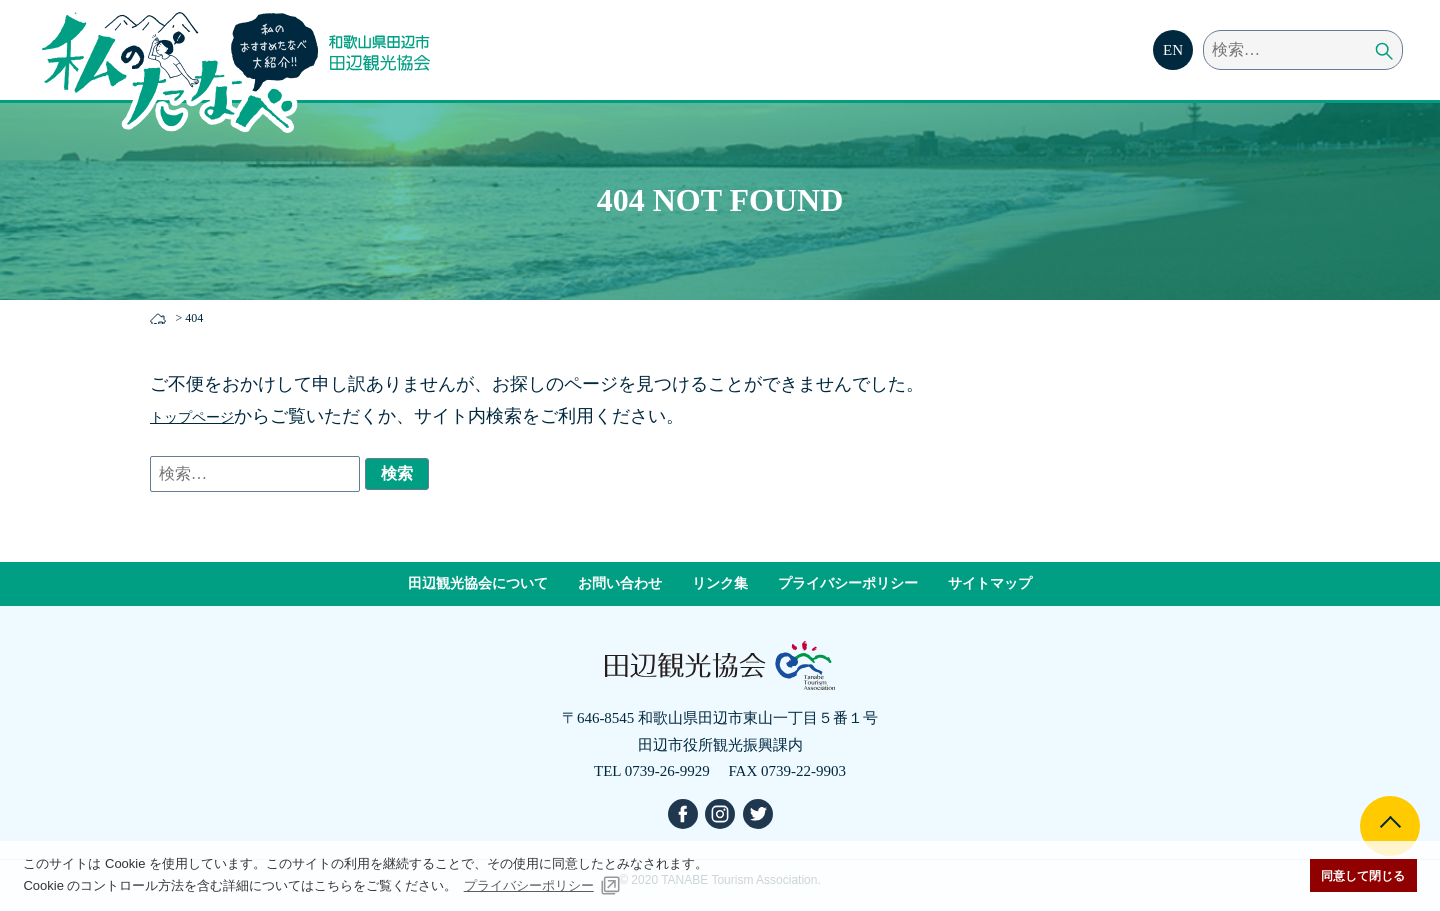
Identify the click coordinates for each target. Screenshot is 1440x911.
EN (1173, 50)
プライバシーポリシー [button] (529, 885)
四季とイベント (972, 63)
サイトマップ (990, 583)
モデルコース (838, 63)
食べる (736, 63)
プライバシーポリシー (848, 583)
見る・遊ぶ (642, 63)
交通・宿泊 (1098, 63)
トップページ (204, 416)
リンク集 (720, 583)
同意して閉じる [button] (1363, 875)
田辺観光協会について (478, 583)
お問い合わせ (620, 583)
